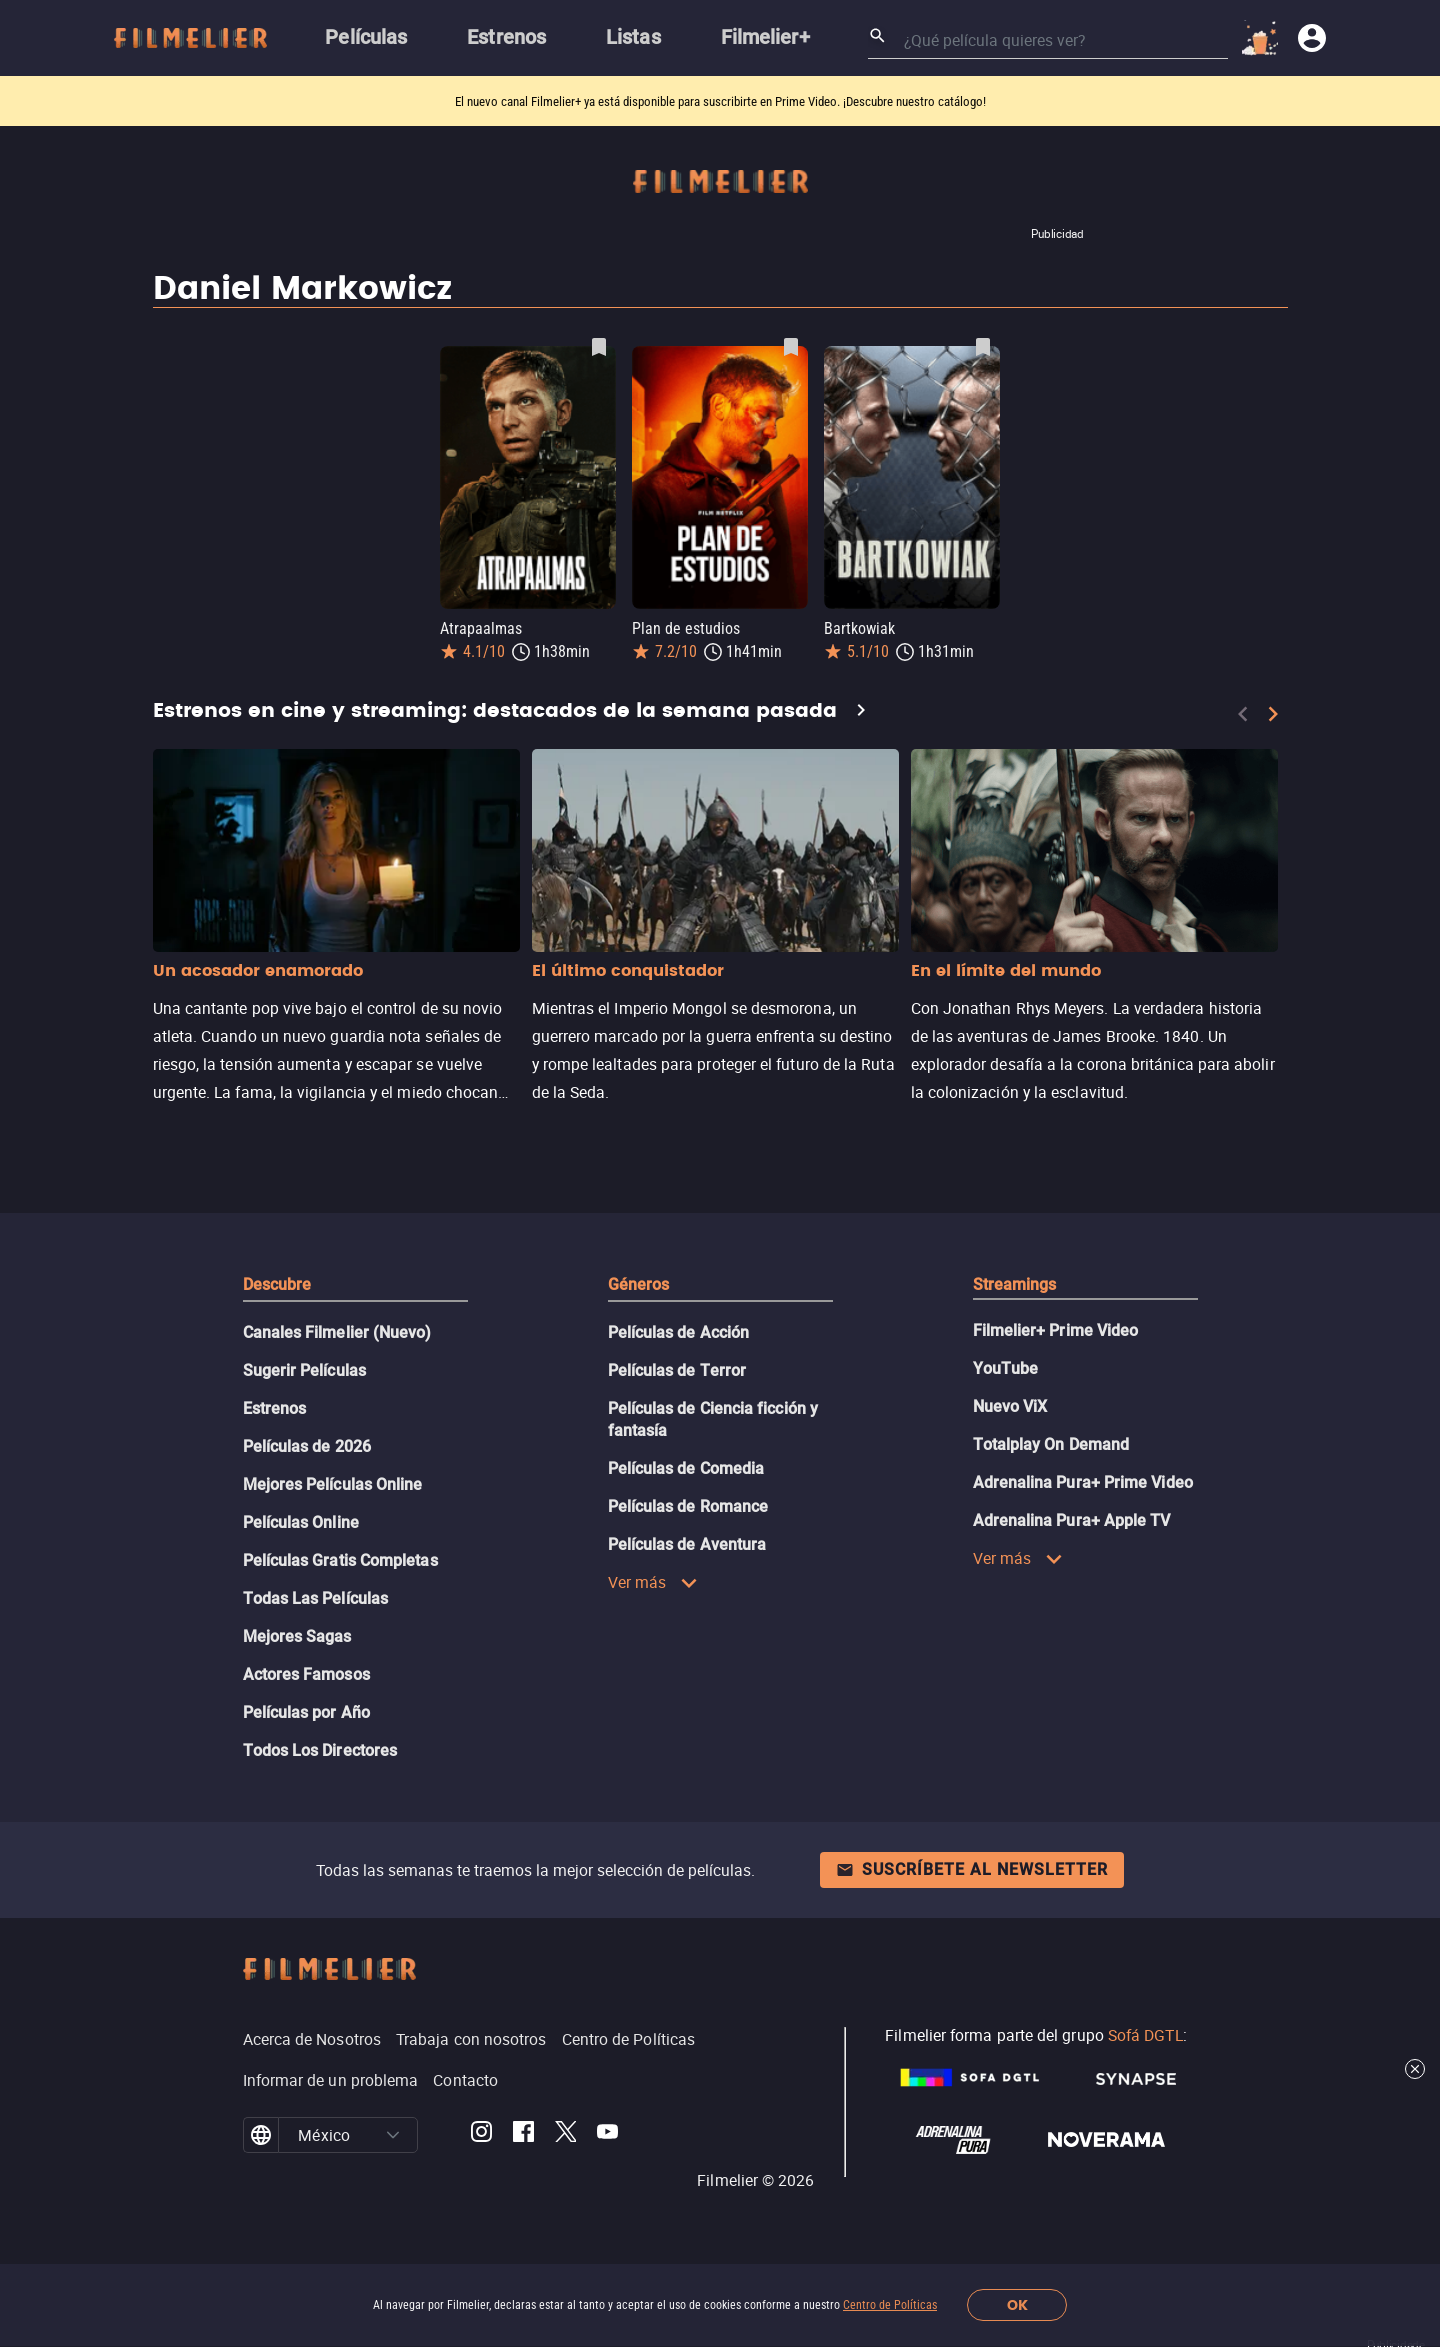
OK (1017, 2305)
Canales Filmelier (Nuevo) (337, 1332)
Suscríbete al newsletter (972, 1869)
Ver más (653, 1582)
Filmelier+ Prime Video (1056, 1330)
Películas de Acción (679, 1332)
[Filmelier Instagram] (481, 2135)
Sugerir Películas (304, 1370)
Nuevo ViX (1010, 1406)
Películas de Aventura (687, 1544)
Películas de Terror (677, 1370)
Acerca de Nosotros (312, 2039)
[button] (393, 2135)
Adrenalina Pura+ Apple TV (1072, 1520)
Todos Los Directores (320, 1750)
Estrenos (275, 1408)
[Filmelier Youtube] (607, 2135)
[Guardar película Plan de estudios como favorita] (791, 347)
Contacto (465, 2080)
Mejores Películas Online (333, 1484)
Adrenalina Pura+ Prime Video (1083, 1482)
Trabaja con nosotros (471, 2039)
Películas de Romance (688, 1506)
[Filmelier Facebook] (523, 2135)
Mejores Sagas (297, 1636)
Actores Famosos (306, 1674)
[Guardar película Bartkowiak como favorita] (983, 347)
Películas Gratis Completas (340, 1560)
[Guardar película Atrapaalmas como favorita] (599, 347)
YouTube (1006, 1368)
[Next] (1273, 714)
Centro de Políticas (890, 2305)
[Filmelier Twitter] (565, 2135)
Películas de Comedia (686, 1468)
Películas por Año (306, 1712)
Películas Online (301, 1522)
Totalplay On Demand (1051, 1444)
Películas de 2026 (307, 1446)
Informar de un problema (331, 2080)
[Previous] (1243, 714)
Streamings (1015, 1284)
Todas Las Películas (316, 1598)
